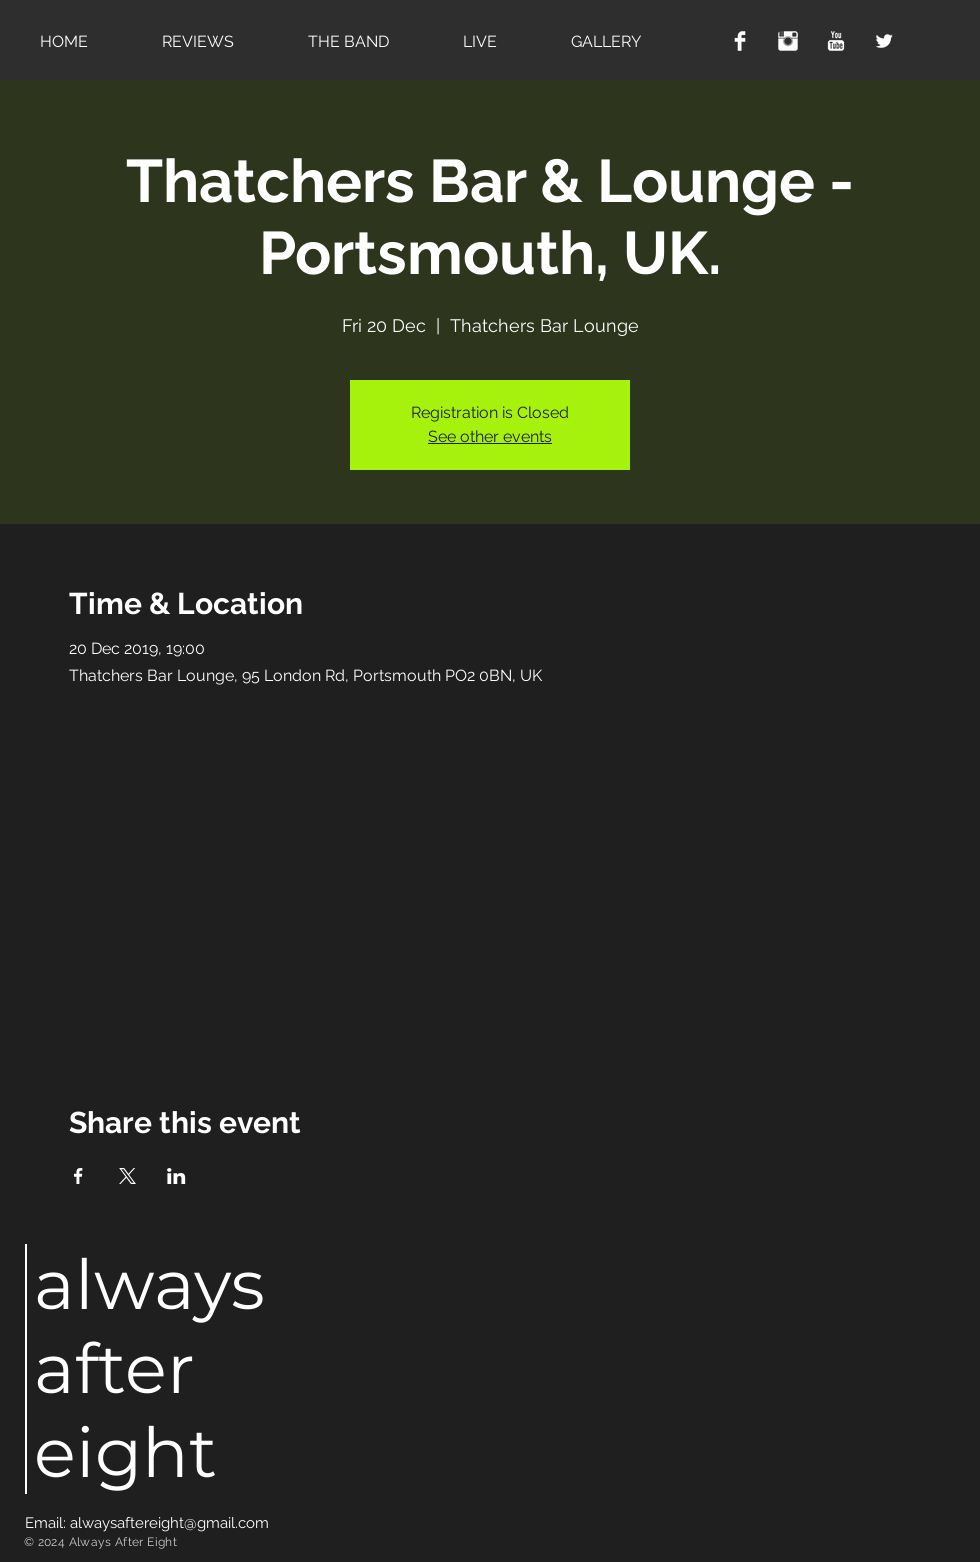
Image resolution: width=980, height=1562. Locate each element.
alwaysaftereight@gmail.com (169, 1523)
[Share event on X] (127, 1176)
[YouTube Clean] (836, 41)
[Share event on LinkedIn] (176, 1176)
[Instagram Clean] (788, 41)
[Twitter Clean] (884, 41)
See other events (490, 436)
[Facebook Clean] (740, 41)
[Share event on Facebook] (78, 1176)
